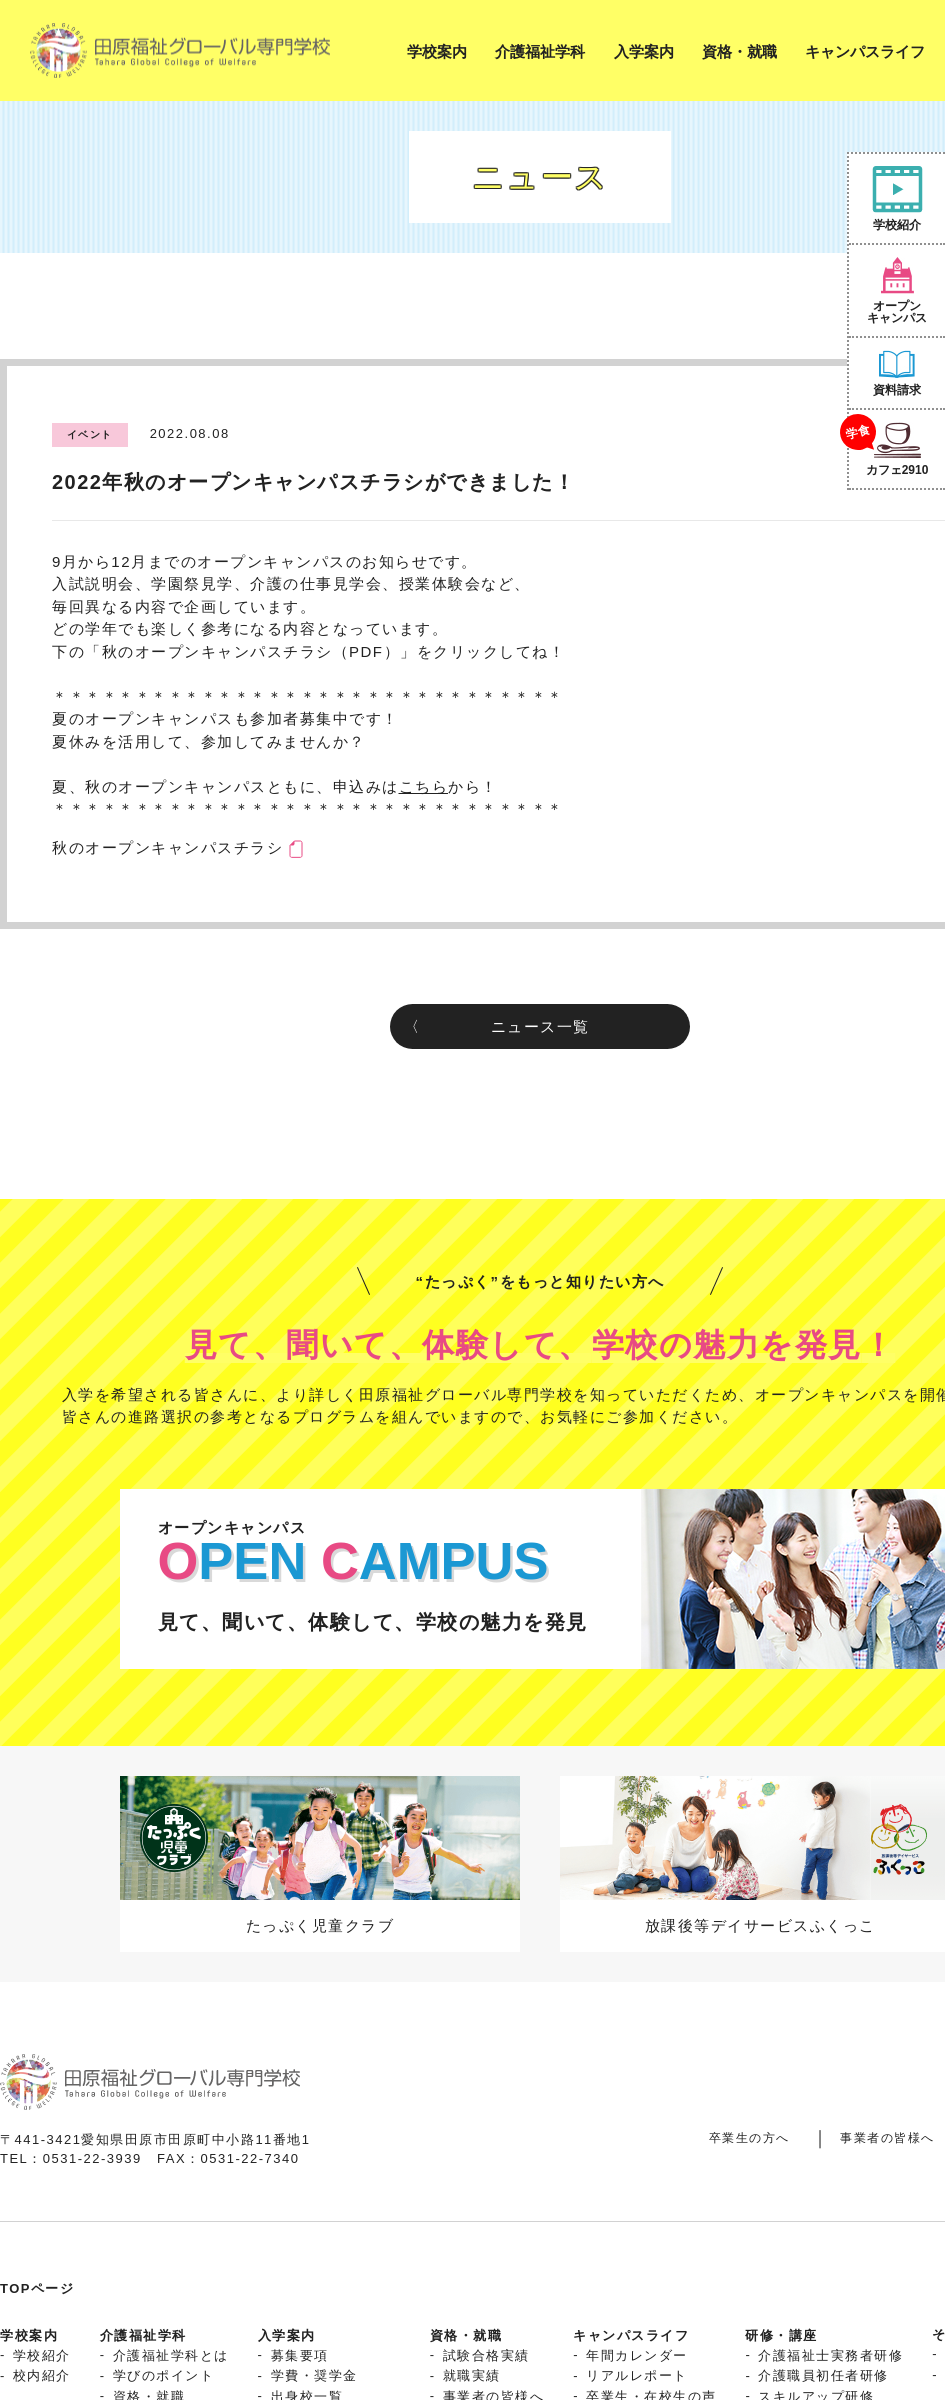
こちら (424, 786)
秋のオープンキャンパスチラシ (167, 847)
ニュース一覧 (540, 1026)
